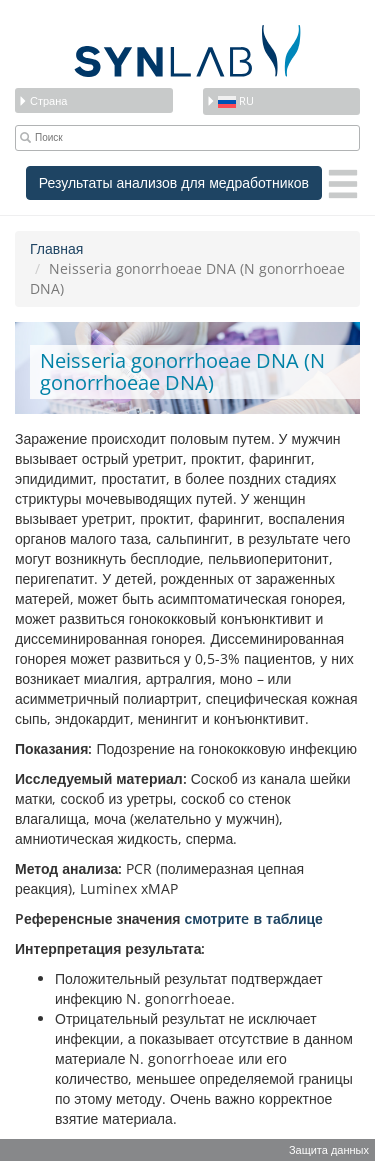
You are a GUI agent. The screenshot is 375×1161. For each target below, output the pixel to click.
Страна (42, 100)
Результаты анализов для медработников (174, 182)
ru (230, 100)
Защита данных (329, 1149)
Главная (56, 248)
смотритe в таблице (253, 918)
